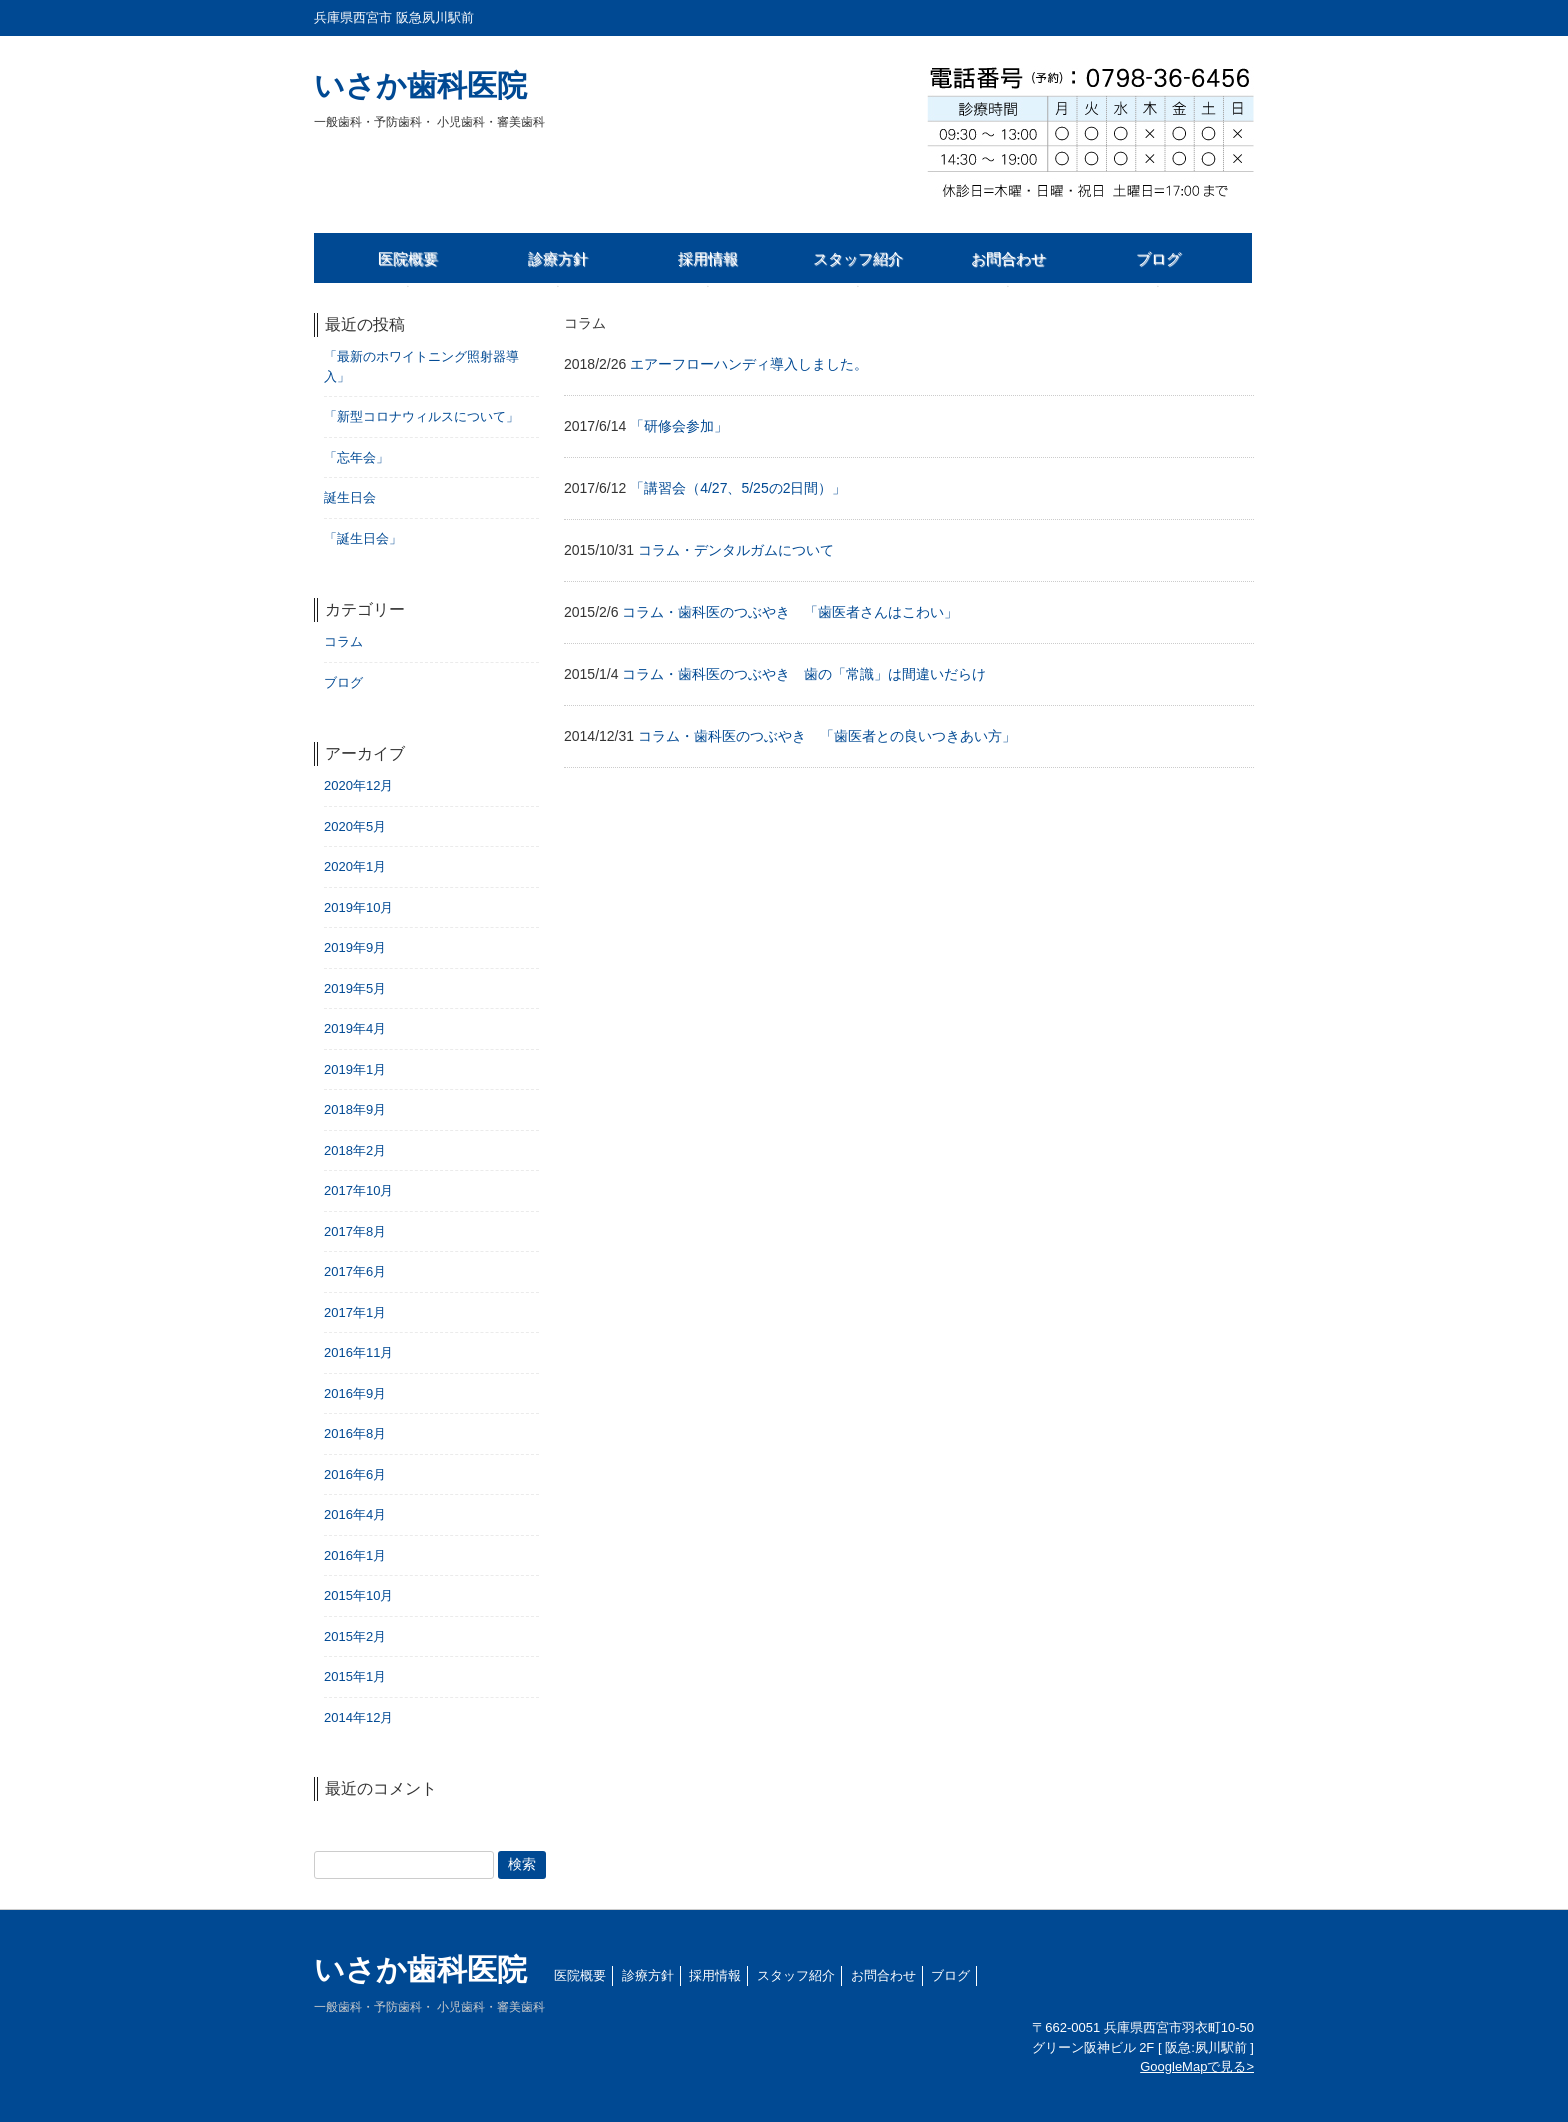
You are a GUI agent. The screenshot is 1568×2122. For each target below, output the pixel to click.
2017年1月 (355, 1312)
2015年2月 (355, 1636)
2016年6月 (355, 1474)
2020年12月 (358, 785)
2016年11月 (358, 1352)
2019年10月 (358, 907)
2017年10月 (358, 1190)
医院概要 (580, 1975)
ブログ (343, 682)
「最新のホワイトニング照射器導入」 (421, 366)
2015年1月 (355, 1676)
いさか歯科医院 (429, 99)
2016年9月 (355, 1393)
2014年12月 (358, 1717)
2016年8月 (355, 1433)
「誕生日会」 (363, 538)
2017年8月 (355, 1231)
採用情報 (715, 1975)
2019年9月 (355, 947)
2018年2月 (355, 1150)
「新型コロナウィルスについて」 (421, 416)
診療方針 (648, 1975)
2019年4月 (355, 1028)
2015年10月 (358, 1595)
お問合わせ (883, 1975)
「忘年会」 (356, 457)
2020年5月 (355, 826)
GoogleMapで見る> (1197, 2066)
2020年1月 (355, 866)
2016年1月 (355, 1555)
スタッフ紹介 (796, 1975)
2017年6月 (355, 1271)
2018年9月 (355, 1109)
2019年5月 (355, 988)
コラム (343, 641)
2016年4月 (355, 1514)
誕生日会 (350, 497)
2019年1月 (355, 1069)
